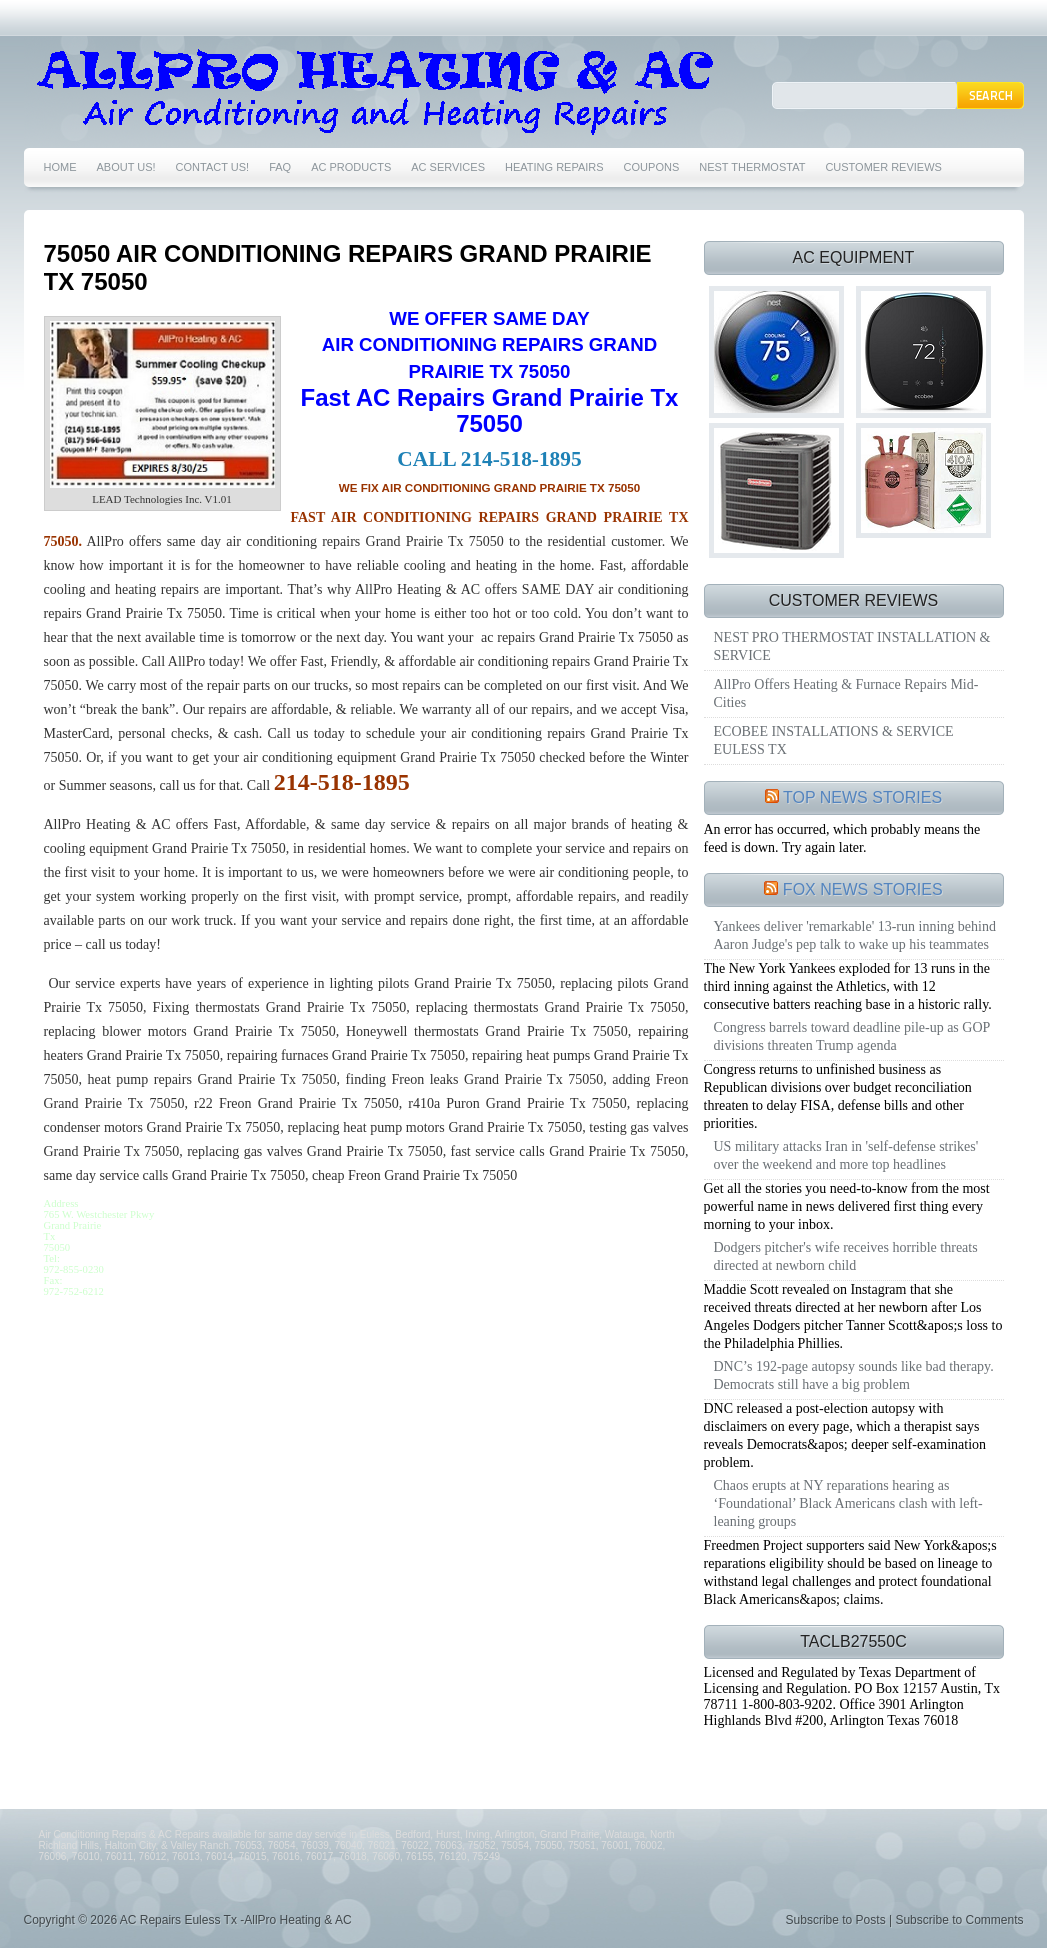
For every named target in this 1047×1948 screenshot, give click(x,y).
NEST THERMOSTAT (752, 167)
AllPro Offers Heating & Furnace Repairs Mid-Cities (846, 693)
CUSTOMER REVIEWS (883, 167)
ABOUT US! (126, 167)
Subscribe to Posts (836, 1920)
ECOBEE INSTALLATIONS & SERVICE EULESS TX (834, 740)
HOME (60, 167)
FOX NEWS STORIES (863, 889)
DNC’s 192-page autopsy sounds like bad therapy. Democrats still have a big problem (854, 1375)
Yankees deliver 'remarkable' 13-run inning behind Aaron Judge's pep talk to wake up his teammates (855, 935)
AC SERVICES (448, 167)
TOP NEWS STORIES (862, 797)
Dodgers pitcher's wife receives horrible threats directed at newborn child (846, 1256)
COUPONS (652, 167)
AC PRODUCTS (351, 167)
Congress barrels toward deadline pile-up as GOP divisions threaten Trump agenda (852, 1036)
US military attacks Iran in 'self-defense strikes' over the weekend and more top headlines (846, 1155)
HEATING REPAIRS (554, 167)
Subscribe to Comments (959, 1920)
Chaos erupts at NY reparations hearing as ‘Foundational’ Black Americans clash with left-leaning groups (848, 1503)
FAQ (280, 167)
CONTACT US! (213, 167)
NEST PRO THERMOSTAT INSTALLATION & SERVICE (852, 646)
